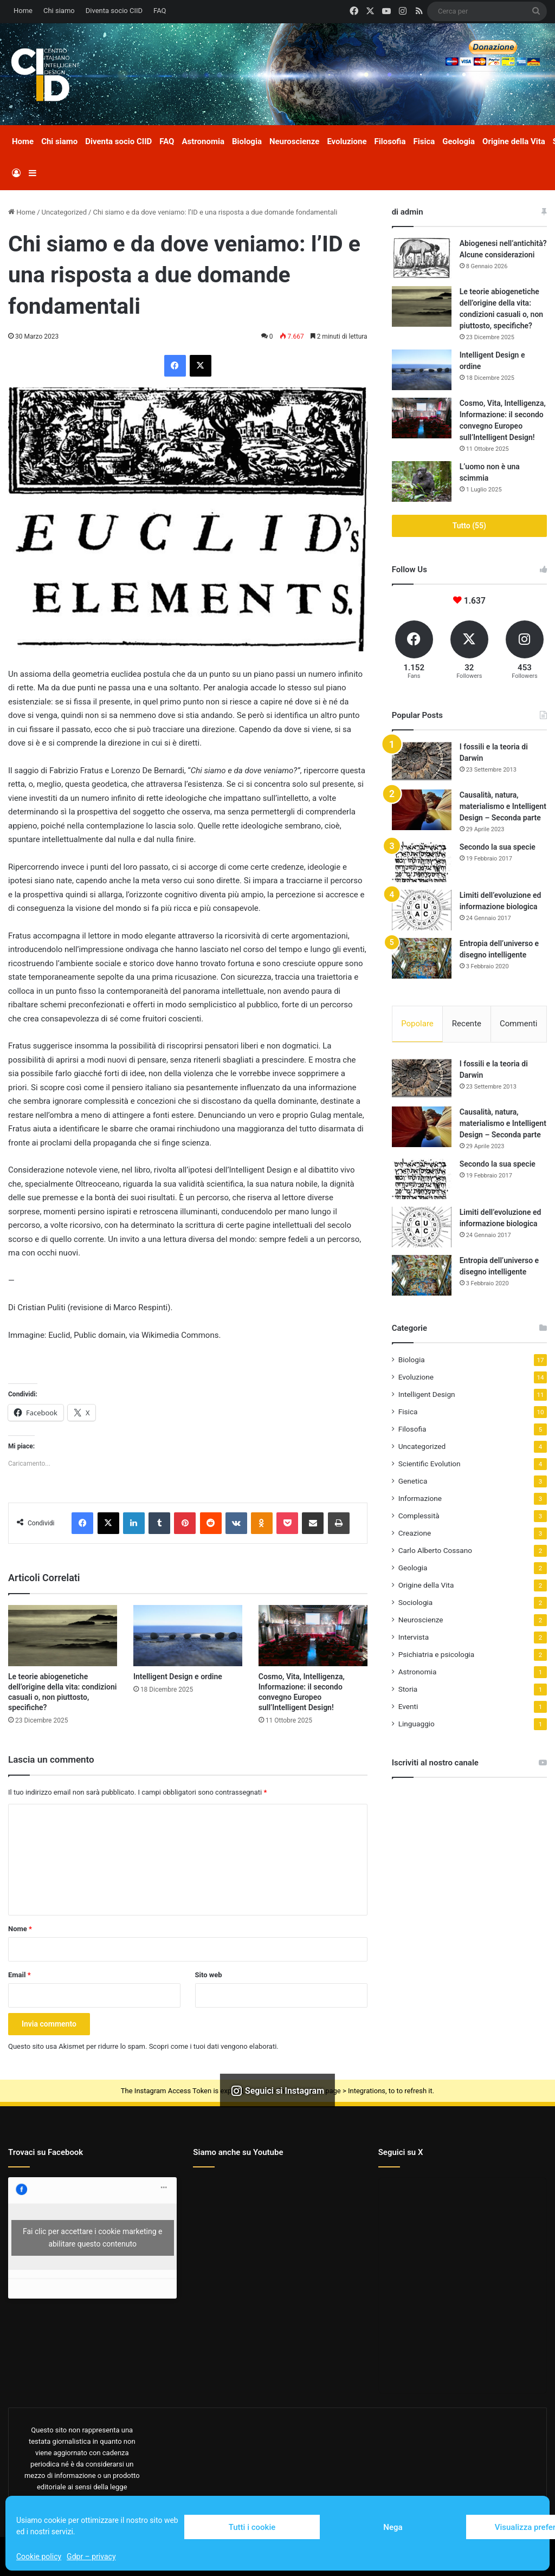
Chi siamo (59, 11)
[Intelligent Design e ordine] (187, 1635)
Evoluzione (346, 141)
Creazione (414, 1533)
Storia (408, 1689)
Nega (392, 2527)
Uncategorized (64, 212)
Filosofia (390, 141)
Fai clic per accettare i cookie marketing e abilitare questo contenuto (92, 2237)
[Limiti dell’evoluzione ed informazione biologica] (421, 910)
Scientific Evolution (429, 1464)
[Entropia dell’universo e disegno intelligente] (421, 958)
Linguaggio (416, 1724)
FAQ (159, 11)
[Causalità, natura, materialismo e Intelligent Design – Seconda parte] (421, 809)
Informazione (420, 1498)
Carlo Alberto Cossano (435, 1550)
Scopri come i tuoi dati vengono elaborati (213, 2046)
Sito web (208, 1975)
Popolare (417, 1023)
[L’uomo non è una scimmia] (421, 481)
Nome (20, 1929)
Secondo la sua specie (497, 847)
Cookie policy (38, 2556)
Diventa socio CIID (114, 11)
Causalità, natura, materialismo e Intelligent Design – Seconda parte (503, 806)
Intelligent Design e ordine (177, 1676)
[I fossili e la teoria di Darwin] (421, 761)
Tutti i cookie (252, 2527)
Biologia (247, 141)
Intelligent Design (426, 1394)
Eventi (408, 1707)
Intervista (413, 1637)
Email (19, 1975)
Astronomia (203, 141)
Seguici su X (400, 2152)
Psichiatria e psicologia (436, 1655)
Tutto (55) (469, 525)
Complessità (419, 1516)
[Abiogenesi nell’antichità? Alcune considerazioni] (421, 258)
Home (23, 11)
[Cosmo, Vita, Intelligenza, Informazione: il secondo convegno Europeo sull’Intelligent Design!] (313, 1635)
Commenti (518, 1023)
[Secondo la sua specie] (421, 862)
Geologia (458, 141)
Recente (466, 1023)
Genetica (413, 1481)
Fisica (424, 141)
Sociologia (415, 1602)
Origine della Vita (513, 141)
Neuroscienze (294, 141)
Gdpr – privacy (91, 2556)
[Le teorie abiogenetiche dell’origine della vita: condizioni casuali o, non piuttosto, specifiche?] (62, 1635)
